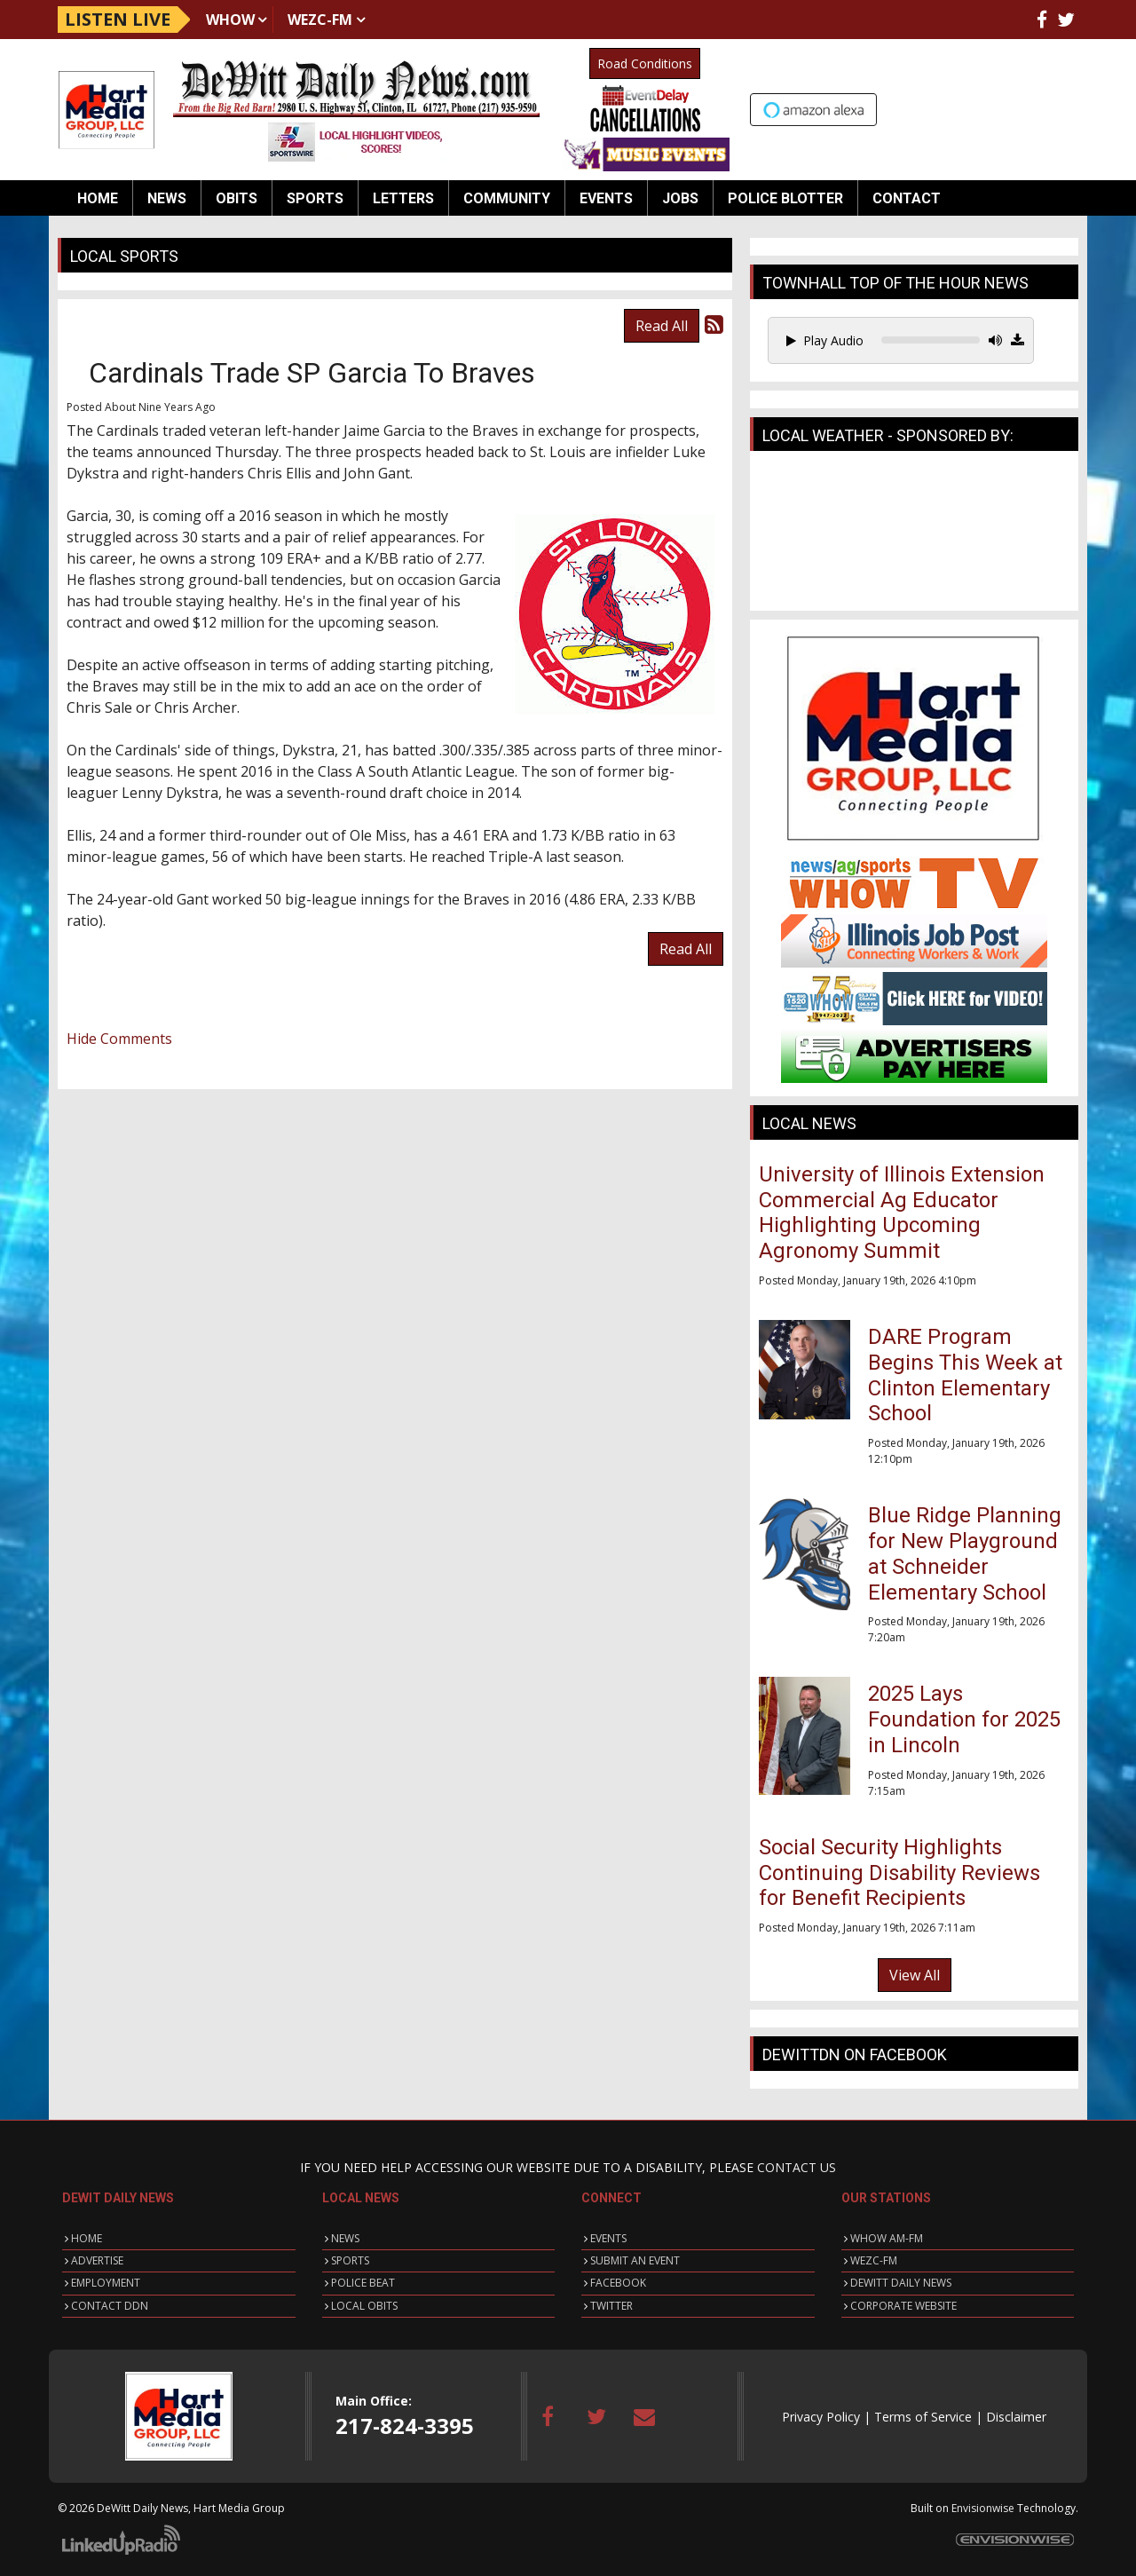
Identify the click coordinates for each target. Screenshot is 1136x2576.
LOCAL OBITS (364, 2305)
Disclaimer (1016, 2416)
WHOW (230, 19)
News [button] (166, 198)
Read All (661, 326)
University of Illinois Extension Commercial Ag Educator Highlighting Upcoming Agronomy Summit (902, 1212)
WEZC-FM (320, 19)
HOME (86, 2238)
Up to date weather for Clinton (1069, 107)
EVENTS (608, 2238)
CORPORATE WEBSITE (903, 2305)
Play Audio (825, 340)
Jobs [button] (680, 198)
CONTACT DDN (109, 2305)
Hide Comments (119, 1038)
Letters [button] (403, 198)
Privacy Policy (821, 2416)
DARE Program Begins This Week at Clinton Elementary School (965, 1375)
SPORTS (350, 2260)
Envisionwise (982, 2508)
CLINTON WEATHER (914, 535)
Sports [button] (315, 198)
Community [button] (506, 198)
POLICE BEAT (363, 2282)
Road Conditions (644, 63)
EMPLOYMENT (105, 2282)
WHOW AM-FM (886, 2238)
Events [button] (606, 198)
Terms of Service (923, 2416)
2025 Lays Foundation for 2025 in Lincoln (964, 1719)
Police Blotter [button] (785, 198)
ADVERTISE (97, 2260)
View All (914, 1975)
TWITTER (611, 2305)
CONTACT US (796, 2167)
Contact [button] (906, 198)
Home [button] (97, 198)
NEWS (345, 2238)
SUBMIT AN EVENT (635, 2260)
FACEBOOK (618, 2282)
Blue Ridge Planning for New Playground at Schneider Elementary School (964, 1553)
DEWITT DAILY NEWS (900, 2282)
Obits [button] (236, 198)
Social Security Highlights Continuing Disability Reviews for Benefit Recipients (899, 1873)
